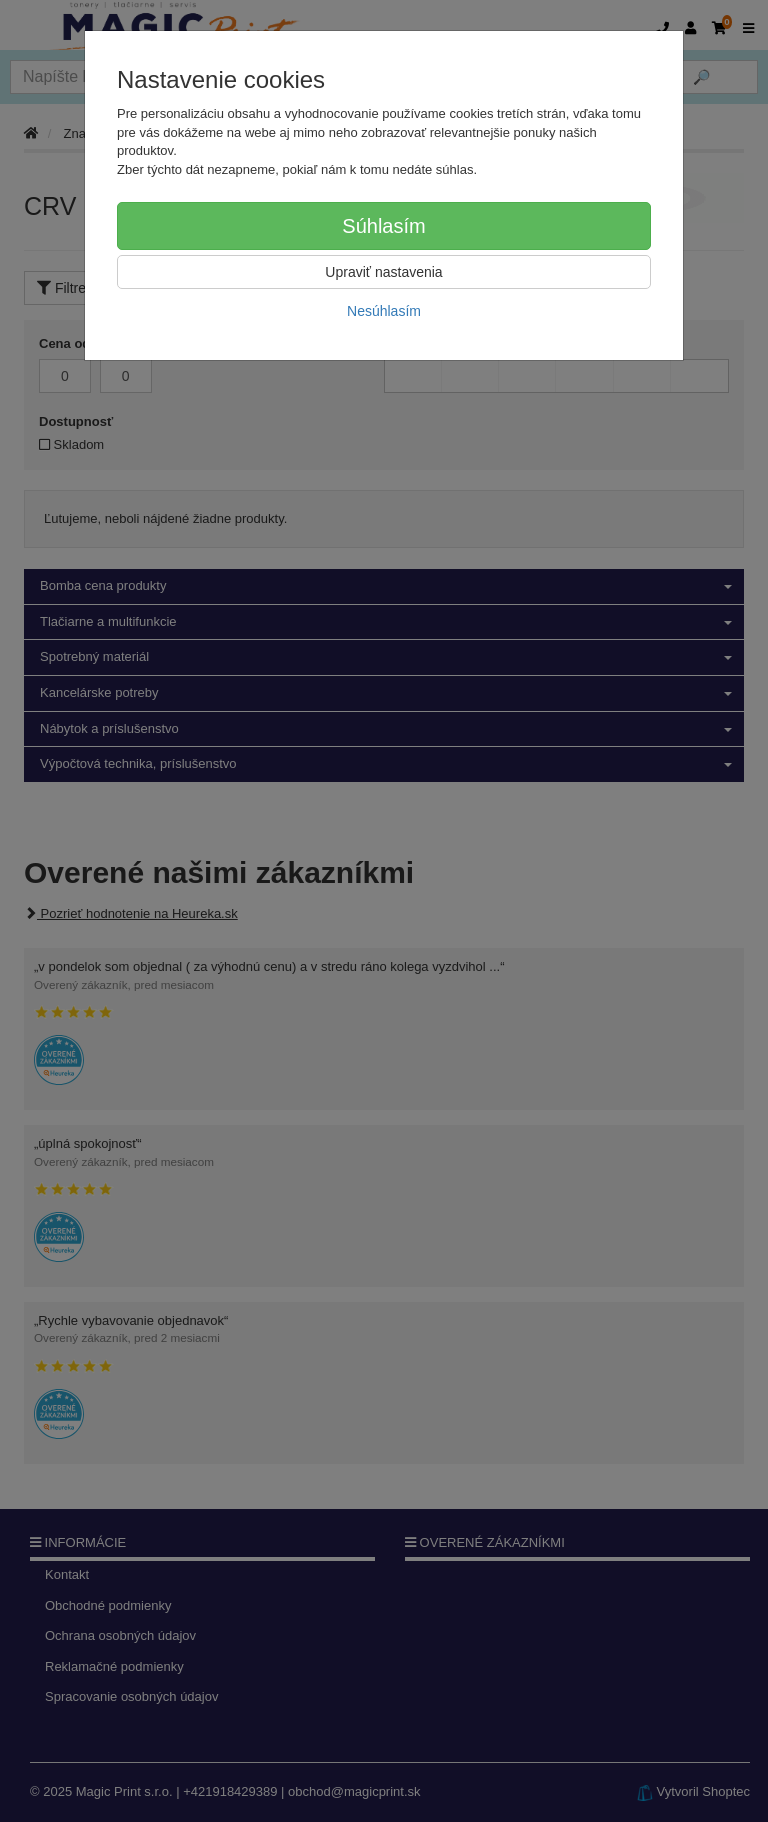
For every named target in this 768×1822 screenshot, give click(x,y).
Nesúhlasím (384, 311)
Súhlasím (383, 226)
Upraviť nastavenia (383, 272)
